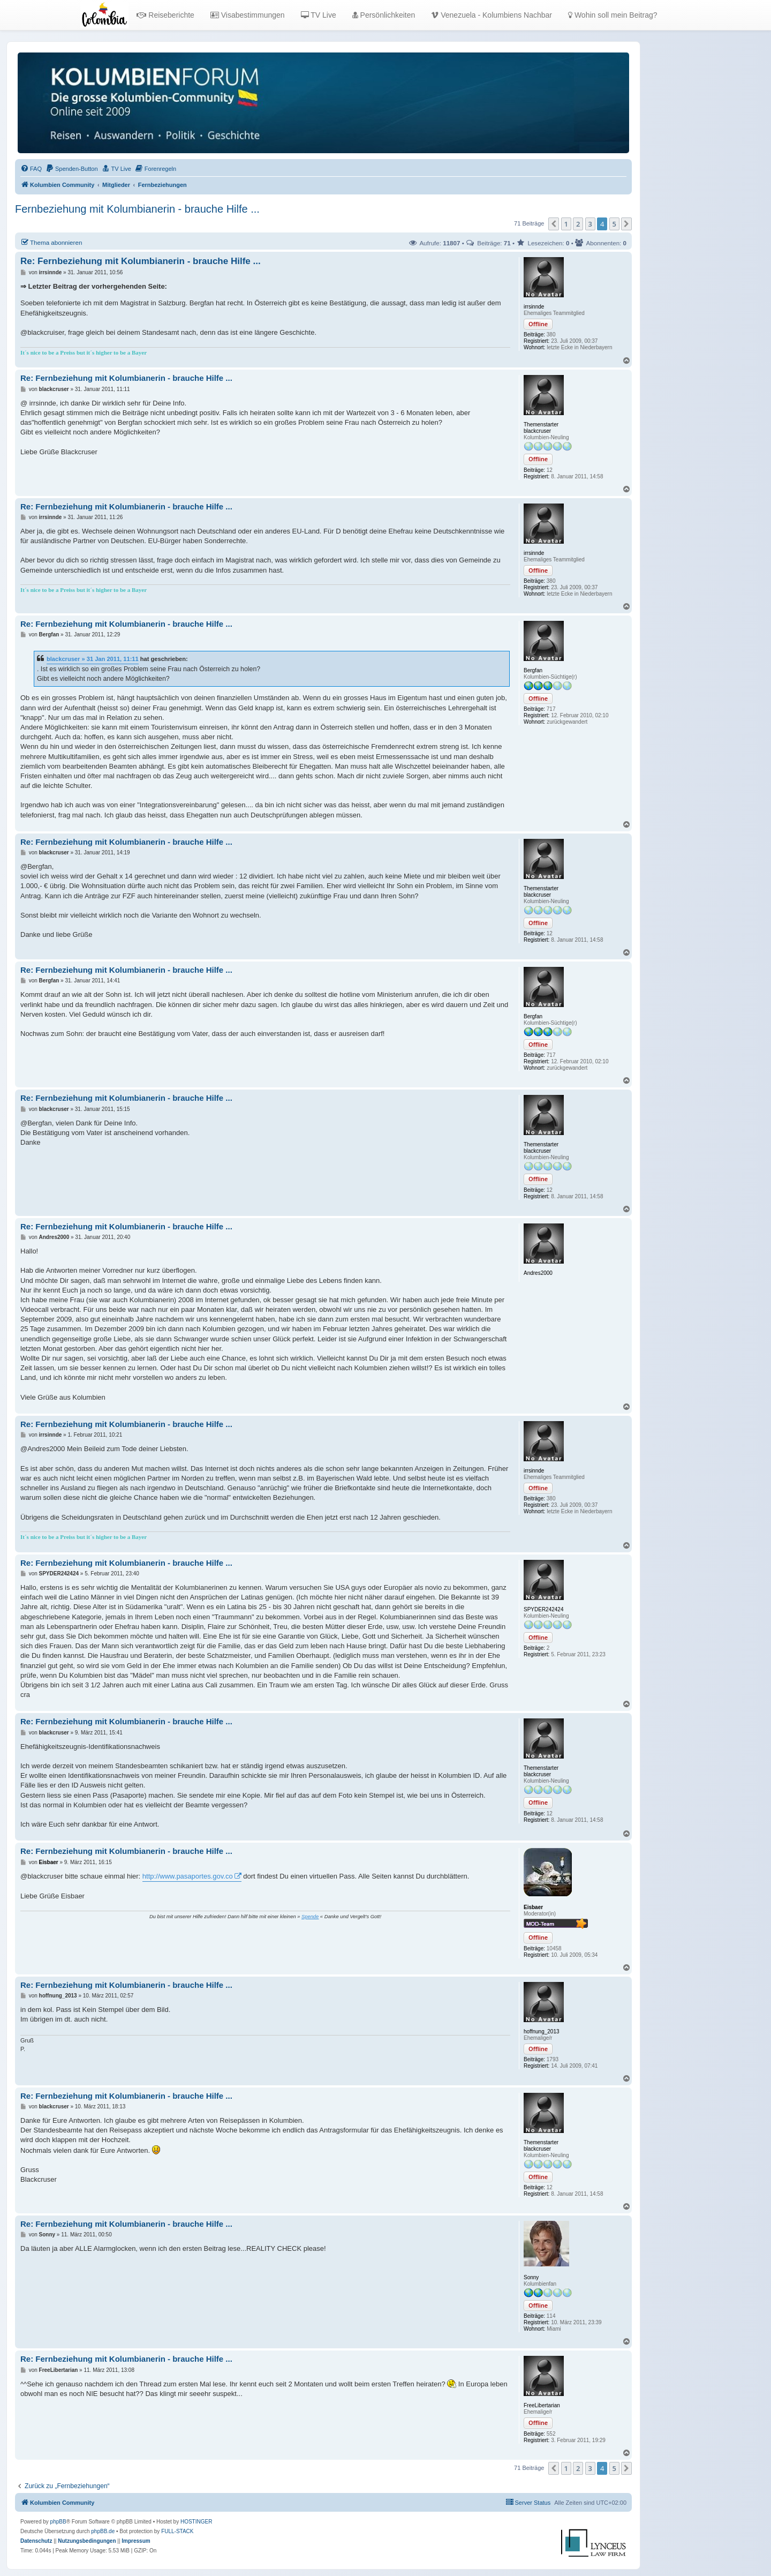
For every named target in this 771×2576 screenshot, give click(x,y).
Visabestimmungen (247, 15)
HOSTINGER (196, 2522)
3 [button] (590, 224)
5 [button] (614, 224)
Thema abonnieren (51, 242)
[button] (553, 223)
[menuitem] (31, 168)
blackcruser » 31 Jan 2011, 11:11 (93, 659)
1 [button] (566, 224)
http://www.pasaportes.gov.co (187, 1876)
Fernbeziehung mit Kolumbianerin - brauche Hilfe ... (137, 209)
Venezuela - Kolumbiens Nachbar (491, 15)
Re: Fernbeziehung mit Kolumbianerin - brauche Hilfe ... (140, 261)
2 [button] (578, 224)
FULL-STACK (177, 2531)
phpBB (58, 2522)
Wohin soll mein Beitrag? (612, 15)
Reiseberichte (165, 15)
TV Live (318, 15)
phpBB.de (103, 2531)
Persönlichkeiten (383, 15)
